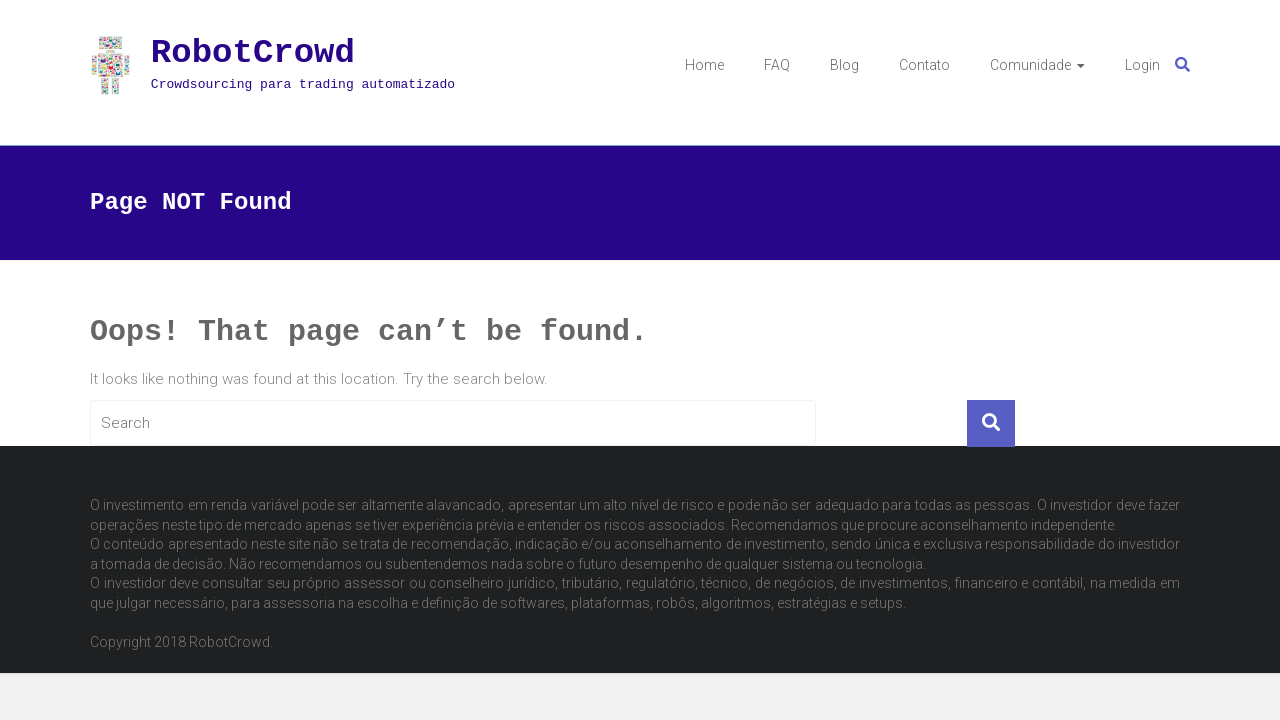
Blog (844, 65)
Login (1142, 65)
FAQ (777, 65)
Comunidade (1030, 65)
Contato (924, 65)
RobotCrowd (253, 53)
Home (704, 65)
